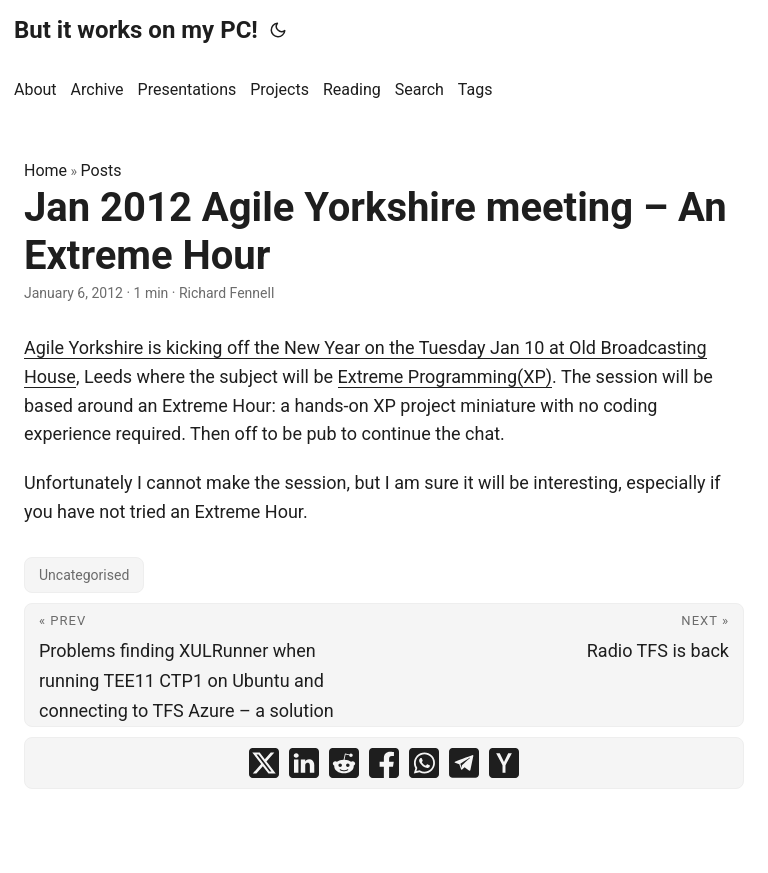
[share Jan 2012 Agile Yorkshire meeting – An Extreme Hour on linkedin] (304, 763)
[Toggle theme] (278, 30)
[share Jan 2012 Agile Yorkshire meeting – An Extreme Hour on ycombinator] (504, 763)
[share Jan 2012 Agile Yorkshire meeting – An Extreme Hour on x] (264, 763)
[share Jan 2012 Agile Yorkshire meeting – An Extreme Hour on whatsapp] (424, 763)
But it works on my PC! (136, 30)
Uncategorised (84, 575)
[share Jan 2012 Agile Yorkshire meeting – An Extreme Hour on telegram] (464, 763)
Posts (101, 170)
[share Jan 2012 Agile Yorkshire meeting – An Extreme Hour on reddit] (344, 763)
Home (45, 170)
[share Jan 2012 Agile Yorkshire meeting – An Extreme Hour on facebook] (384, 763)
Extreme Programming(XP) (445, 376)
